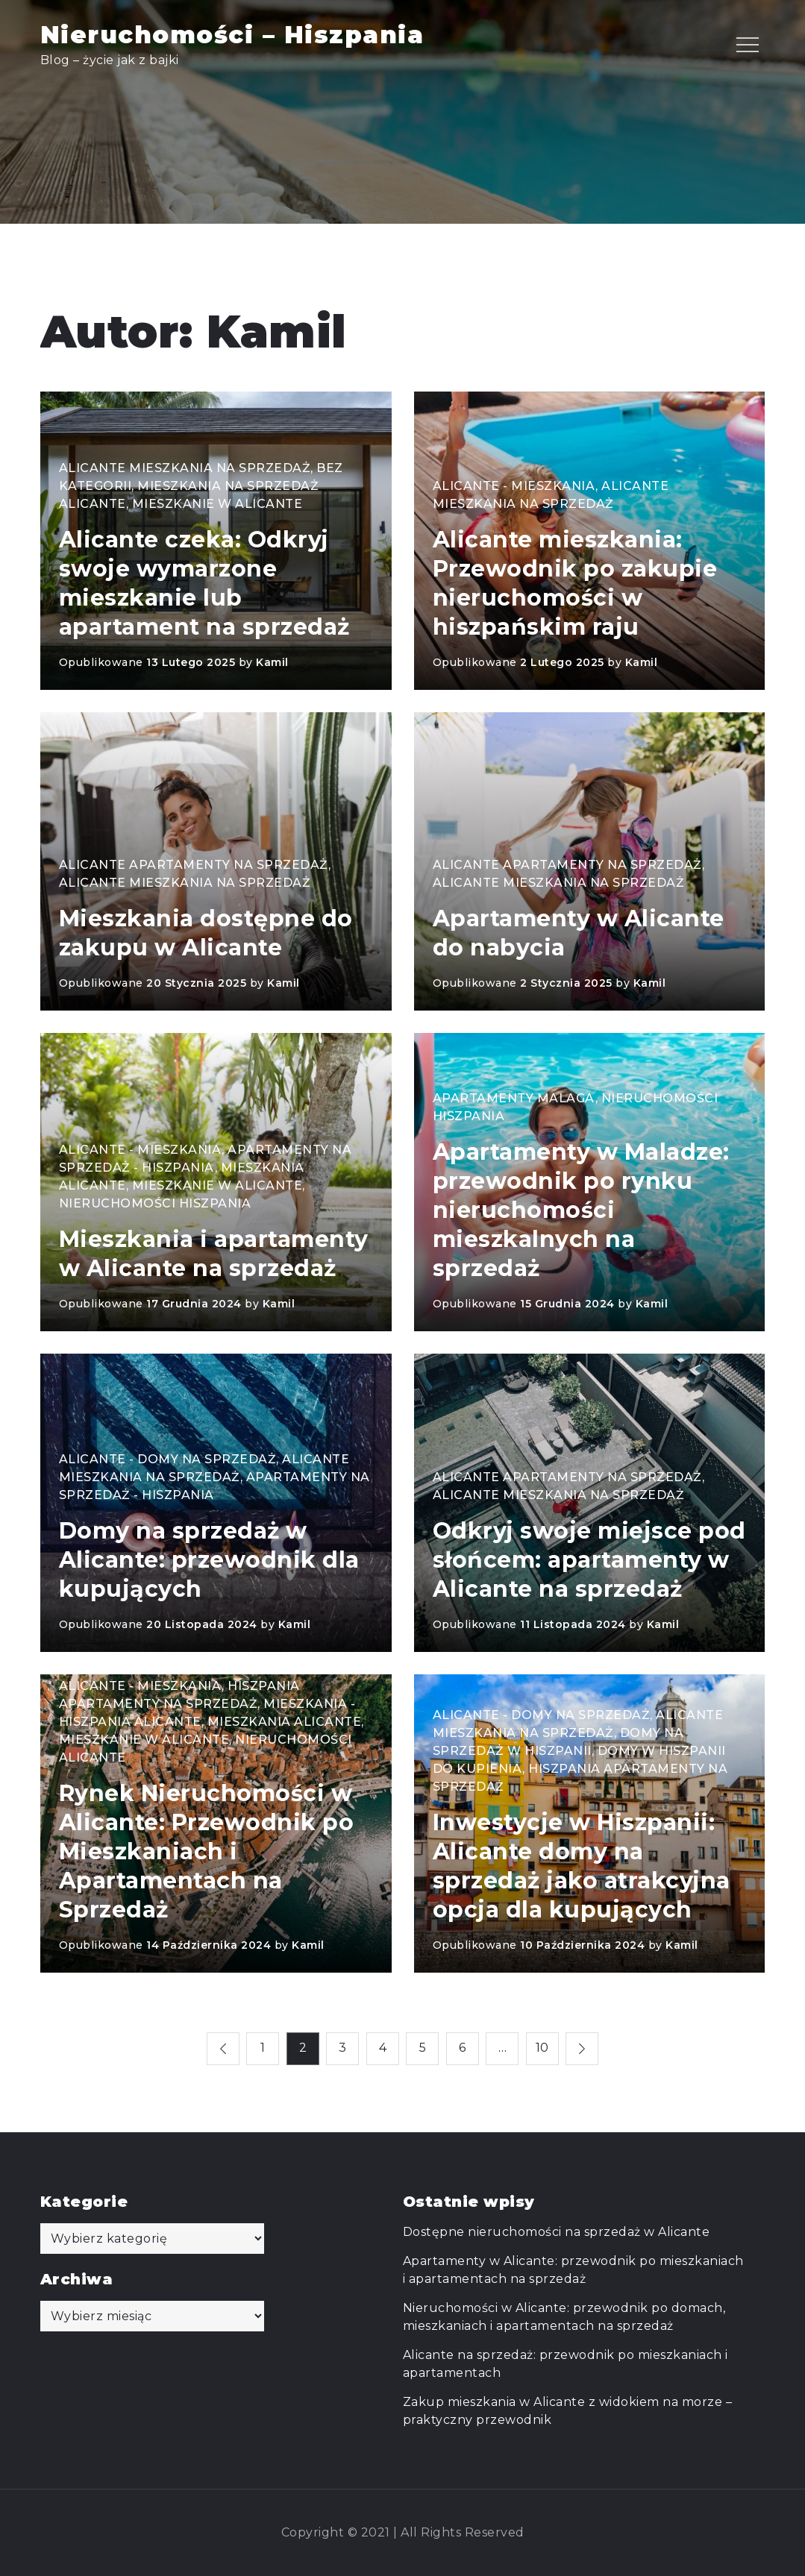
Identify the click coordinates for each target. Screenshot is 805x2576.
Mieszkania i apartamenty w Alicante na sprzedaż (214, 1253)
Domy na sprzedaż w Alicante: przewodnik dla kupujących (209, 1560)
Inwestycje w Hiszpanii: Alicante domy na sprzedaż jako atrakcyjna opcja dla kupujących (581, 1866)
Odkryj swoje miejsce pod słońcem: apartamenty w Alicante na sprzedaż (589, 1560)
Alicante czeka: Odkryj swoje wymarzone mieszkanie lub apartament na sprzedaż (204, 583)
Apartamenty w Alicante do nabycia (578, 933)
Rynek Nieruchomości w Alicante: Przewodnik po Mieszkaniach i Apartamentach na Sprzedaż (206, 1851)
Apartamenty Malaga (514, 1098)
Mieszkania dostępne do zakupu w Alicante (206, 933)
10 (542, 2048)
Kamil (272, 662)
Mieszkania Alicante (284, 1722)
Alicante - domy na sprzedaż (168, 1459)
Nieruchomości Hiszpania (155, 1203)
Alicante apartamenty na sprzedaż (193, 865)
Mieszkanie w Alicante (217, 504)
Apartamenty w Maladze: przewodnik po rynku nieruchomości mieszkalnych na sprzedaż (581, 1210)
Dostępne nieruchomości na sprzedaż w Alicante (556, 2232)
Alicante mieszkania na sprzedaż (185, 468)
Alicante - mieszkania (514, 486)
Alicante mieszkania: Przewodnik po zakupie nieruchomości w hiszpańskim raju (575, 583)
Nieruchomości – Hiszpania (232, 34)
